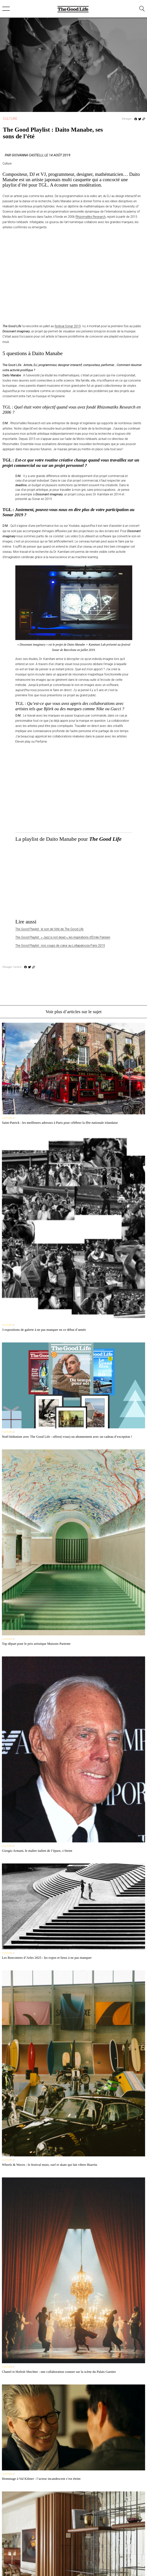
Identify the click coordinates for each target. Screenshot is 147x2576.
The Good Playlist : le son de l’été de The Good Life (49, 929)
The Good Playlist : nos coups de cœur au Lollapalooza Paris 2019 (60, 945)
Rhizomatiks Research (91, 217)
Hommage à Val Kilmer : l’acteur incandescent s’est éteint (41, 2479)
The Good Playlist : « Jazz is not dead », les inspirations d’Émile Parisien (62, 937)
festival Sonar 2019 (68, 326)
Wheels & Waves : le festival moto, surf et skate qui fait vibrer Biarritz (49, 2165)
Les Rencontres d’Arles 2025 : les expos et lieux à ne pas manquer (47, 1958)
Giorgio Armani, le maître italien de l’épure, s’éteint (37, 1851)
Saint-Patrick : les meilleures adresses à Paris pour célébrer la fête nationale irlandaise (60, 1123)
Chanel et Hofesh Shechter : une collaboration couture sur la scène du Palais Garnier (59, 2372)
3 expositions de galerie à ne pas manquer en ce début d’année (44, 1330)
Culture (10, 119)
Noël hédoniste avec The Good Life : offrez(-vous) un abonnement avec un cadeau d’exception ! (67, 1436)
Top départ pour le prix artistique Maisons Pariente (36, 1644)
